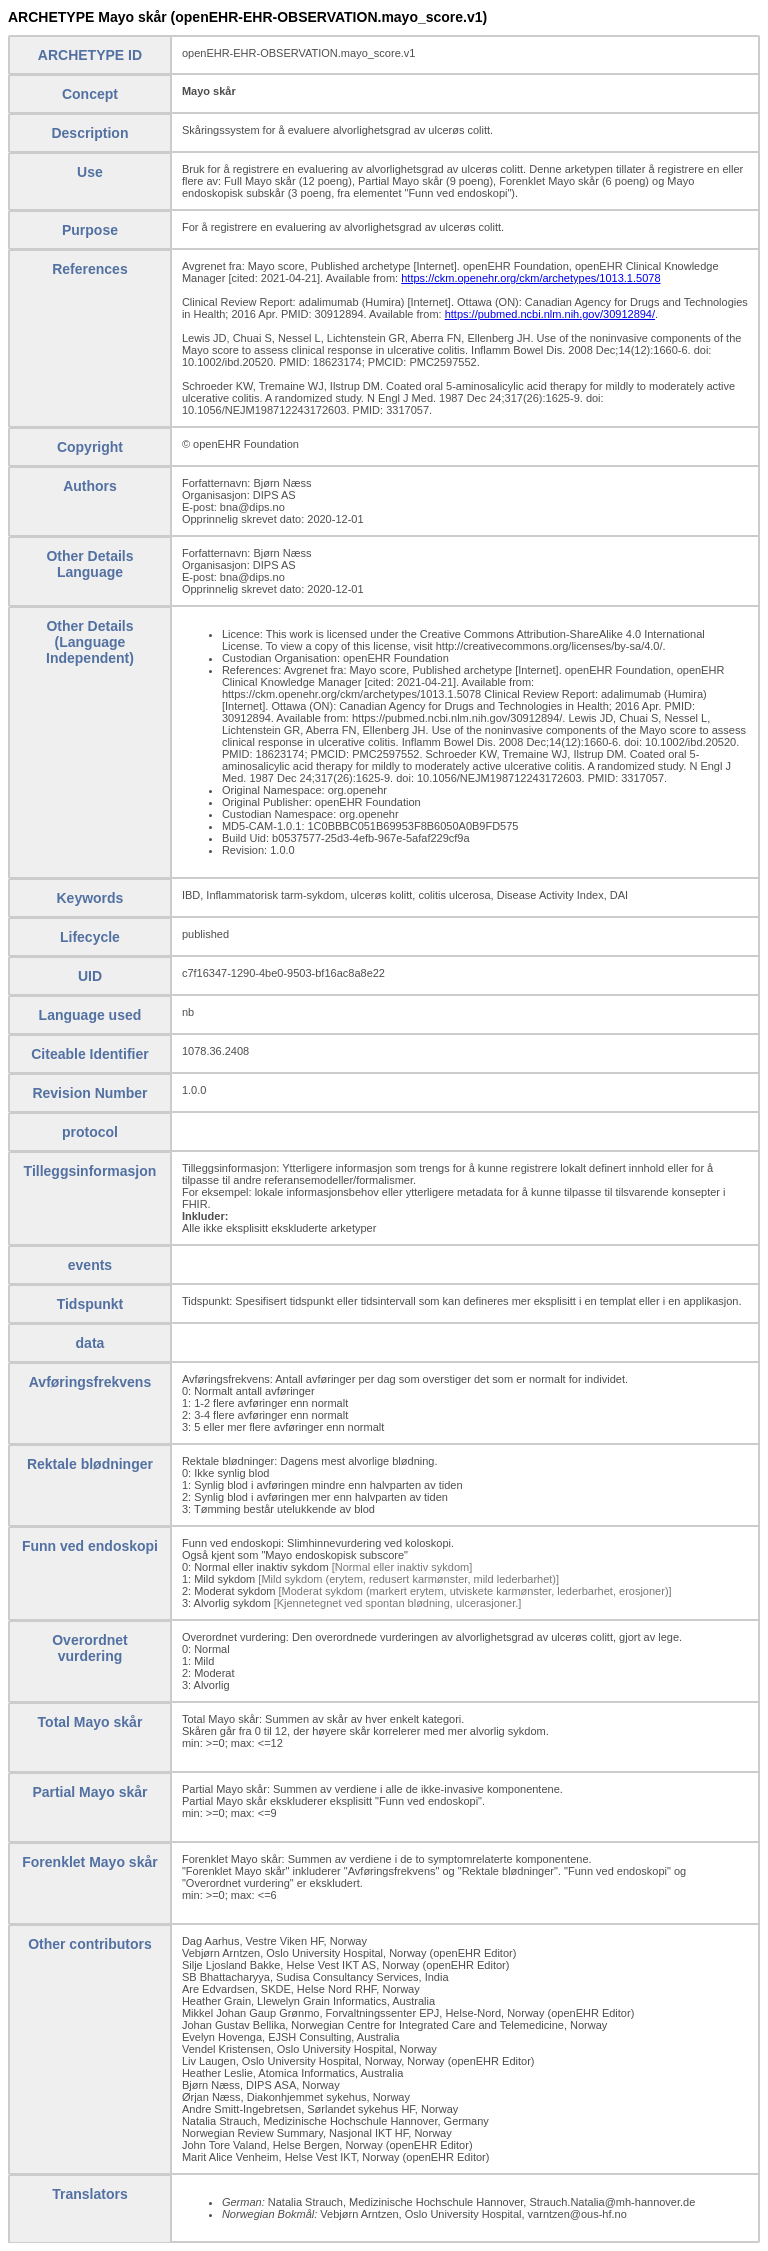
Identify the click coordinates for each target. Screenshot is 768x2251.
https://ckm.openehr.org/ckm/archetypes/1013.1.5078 (530, 278)
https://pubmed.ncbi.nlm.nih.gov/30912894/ (550, 314)
